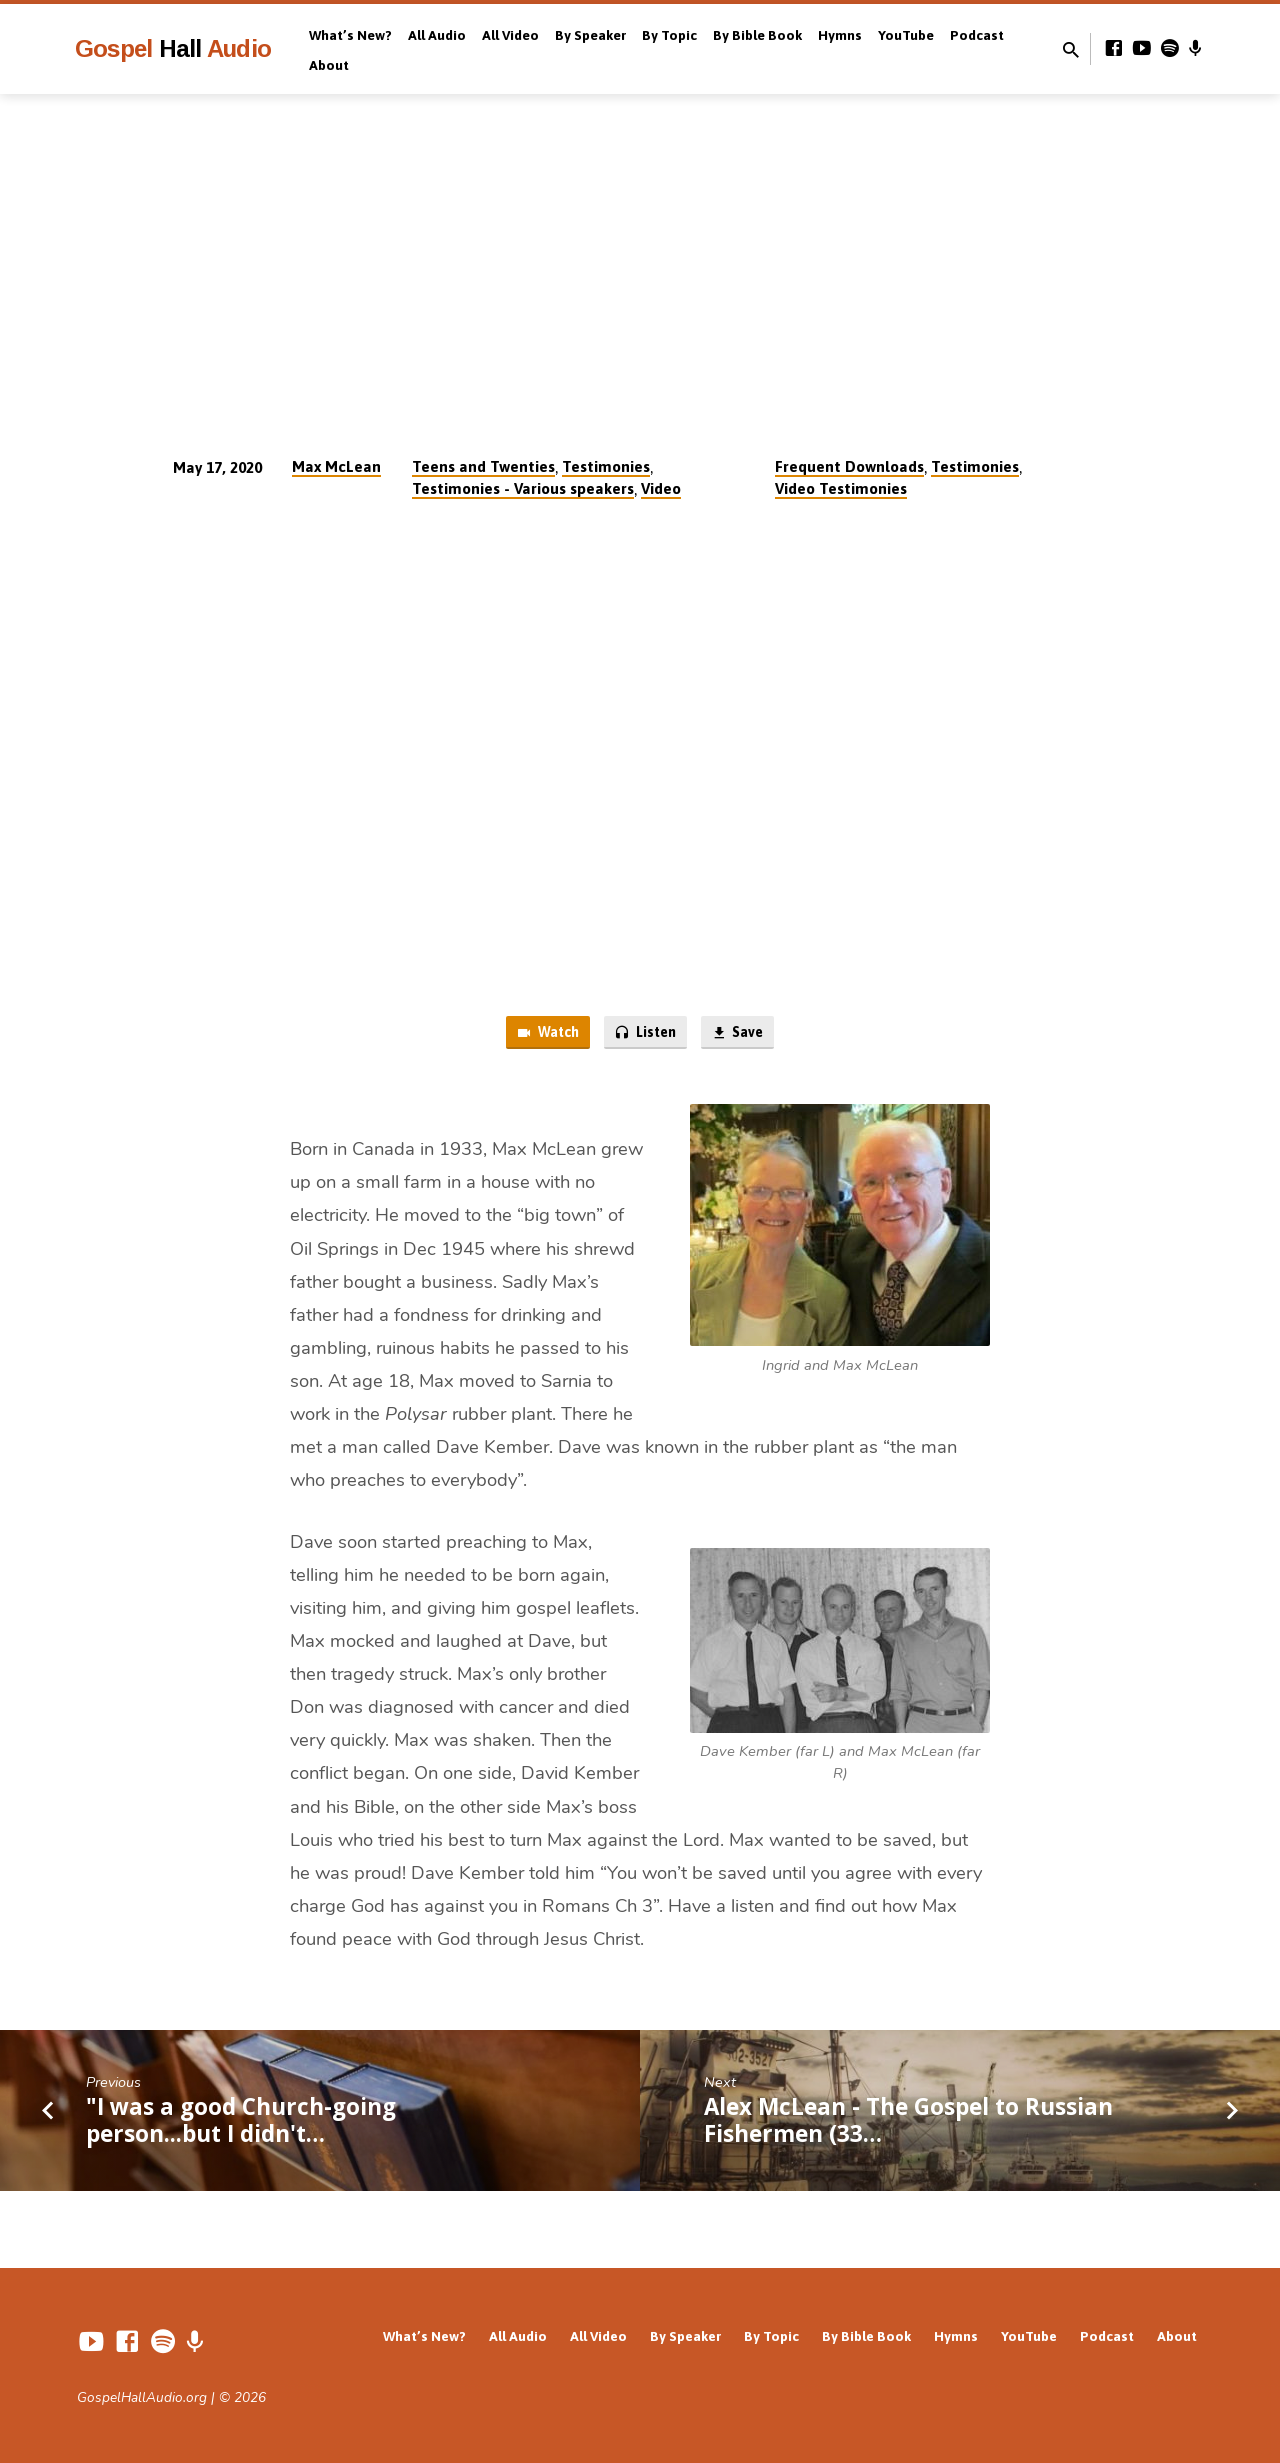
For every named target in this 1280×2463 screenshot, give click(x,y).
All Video (510, 35)
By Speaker (590, 35)
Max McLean (336, 466)
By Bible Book (757, 35)
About (329, 65)
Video (661, 488)
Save (742, 1034)
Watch (542, 1034)
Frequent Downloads (849, 466)
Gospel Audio (173, 48)
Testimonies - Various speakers (523, 488)
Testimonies (606, 466)
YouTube (906, 35)
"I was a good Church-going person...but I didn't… (241, 2122)
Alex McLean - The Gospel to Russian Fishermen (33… (908, 2122)
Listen (645, 1034)
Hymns (840, 35)
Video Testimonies (841, 488)
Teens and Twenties (483, 466)
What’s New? (350, 35)
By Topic (669, 35)
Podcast (977, 35)
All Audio (437, 35)
